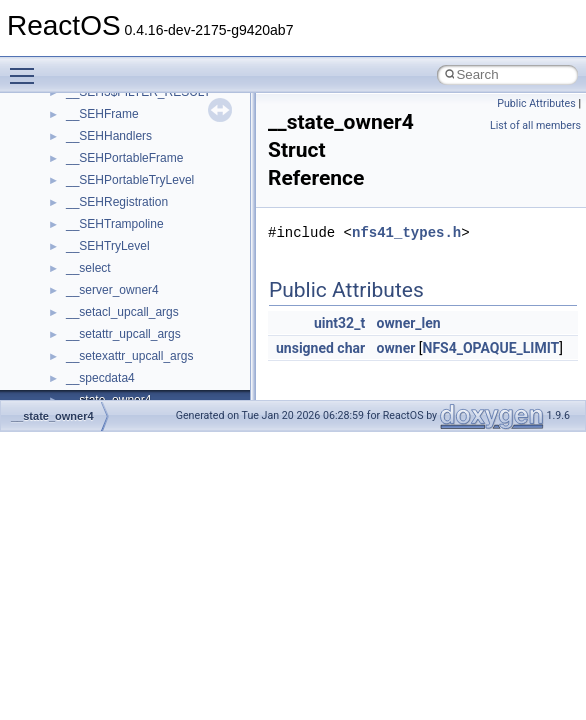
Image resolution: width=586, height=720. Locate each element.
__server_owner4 (112, 290)
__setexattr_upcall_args (129, 356)
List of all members (535, 125)
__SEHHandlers (109, 136)
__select (88, 268)
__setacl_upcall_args (122, 312)
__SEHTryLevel (108, 246)
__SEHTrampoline (115, 224)
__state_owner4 (52, 416)
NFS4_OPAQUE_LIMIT (491, 348)
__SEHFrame (102, 114)
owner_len (409, 323)
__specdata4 (100, 378)
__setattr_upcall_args (123, 334)
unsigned (305, 348)
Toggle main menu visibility (27, 67)
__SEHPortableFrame (124, 158)
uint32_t (339, 323)
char (351, 348)
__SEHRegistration (117, 202)
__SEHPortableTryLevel (130, 180)
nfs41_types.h (406, 232)
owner (396, 348)
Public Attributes (536, 103)
